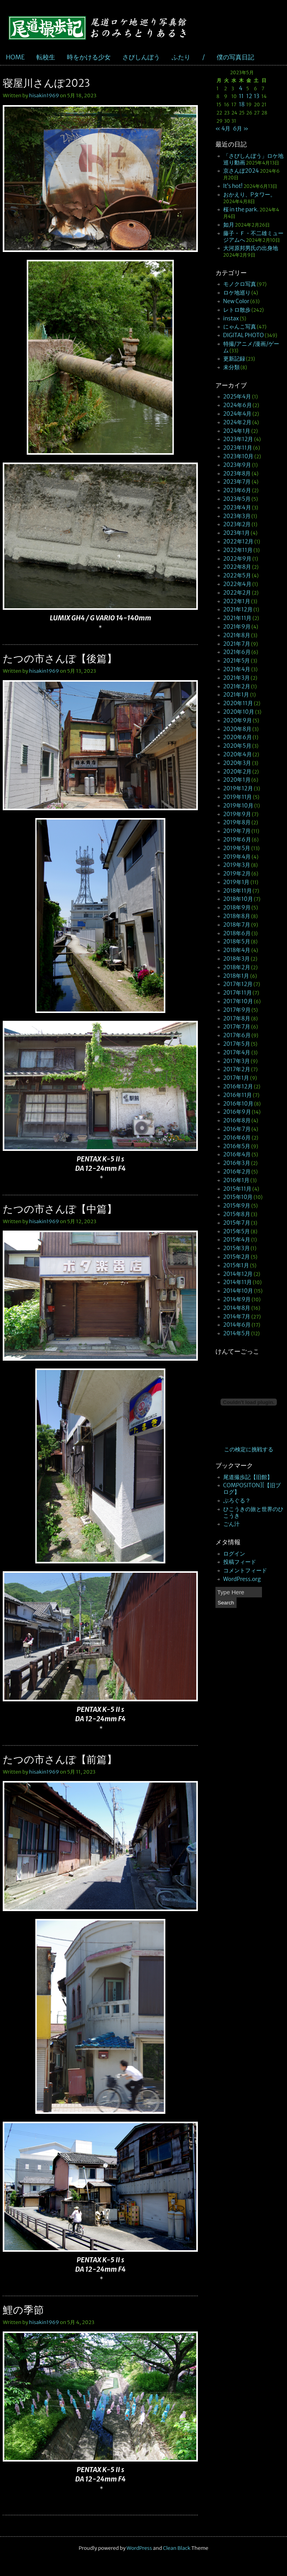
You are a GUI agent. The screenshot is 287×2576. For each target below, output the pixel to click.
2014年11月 (237, 1282)
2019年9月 (237, 814)
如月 (228, 224)
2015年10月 (238, 1196)
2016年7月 (237, 1129)
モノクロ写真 (239, 284)
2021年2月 (236, 686)
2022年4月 (237, 584)
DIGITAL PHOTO (243, 335)
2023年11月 (238, 447)
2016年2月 (237, 1171)
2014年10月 (238, 1290)
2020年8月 (237, 728)
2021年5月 (236, 660)
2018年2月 (236, 967)
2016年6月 (237, 1137)
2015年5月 (236, 1231)
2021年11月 (237, 618)
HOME (15, 57)
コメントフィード (245, 1570)
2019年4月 (237, 856)
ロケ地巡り (237, 292)
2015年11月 (237, 1188)
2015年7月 (236, 1222)
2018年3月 (236, 958)
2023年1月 (236, 532)
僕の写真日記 (235, 57)
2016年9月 (237, 1111)
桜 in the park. (241, 209)
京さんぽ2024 (241, 170)
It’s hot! (233, 185)
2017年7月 (236, 1026)
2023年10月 (238, 456)
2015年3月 (236, 1248)
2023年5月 (237, 498)
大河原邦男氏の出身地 (250, 248)
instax (231, 318)
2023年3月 (237, 516)
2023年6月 (237, 490)
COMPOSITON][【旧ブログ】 (252, 1488)
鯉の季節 (23, 2309)
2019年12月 (238, 788)
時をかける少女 (89, 57)
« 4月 (223, 128)
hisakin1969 (44, 95)
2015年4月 (237, 1239)
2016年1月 (236, 1180)
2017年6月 (237, 1035)
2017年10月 (238, 1001)
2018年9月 (237, 907)
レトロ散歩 (237, 309)
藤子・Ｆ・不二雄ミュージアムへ (253, 236)
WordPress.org (242, 1579)
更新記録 (234, 358)
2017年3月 (236, 1061)
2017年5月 (236, 1043)
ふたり (181, 57)
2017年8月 (236, 1018)
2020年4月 (237, 754)
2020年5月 (237, 745)
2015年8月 (236, 1214)
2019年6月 (237, 839)
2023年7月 (237, 481)
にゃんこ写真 (239, 326)
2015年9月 (237, 1205)
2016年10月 (238, 1103)
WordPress (139, 2548)
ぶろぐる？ (237, 1500)
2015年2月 (236, 1256)
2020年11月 (238, 703)
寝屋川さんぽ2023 (46, 83)
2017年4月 (237, 1052)
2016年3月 (236, 1163)
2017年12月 (238, 984)
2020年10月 (239, 711)
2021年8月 (236, 635)
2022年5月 (237, 575)
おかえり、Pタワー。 (249, 194)
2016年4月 (237, 1154)
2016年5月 (237, 1146)
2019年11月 (237, 796)
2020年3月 (237, 762)
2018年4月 (237, 950)
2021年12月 (238, 609)
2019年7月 (237, 830)
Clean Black (176, 2548)
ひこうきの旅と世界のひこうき (253, 1512)
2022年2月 (237, 592)
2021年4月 (237, 669)
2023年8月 (237, 473)
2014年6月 (237, 1324)
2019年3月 (236, 864)
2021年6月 (237, 652)
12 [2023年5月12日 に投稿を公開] (249, 96)
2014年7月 (237, 1316)
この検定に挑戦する (248, 1449)
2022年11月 (238, 550)
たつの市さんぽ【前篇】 (60, 1759)
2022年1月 (236, 601)
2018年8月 (237, 916)
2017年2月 (236, 1069)
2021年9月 (237, 626)
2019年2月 (237, 873)
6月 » (240, 128)
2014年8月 (237, 1307)
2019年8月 (237, 822)
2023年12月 (238, 439)
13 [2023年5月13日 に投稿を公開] (256, 96)
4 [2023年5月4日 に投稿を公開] (240, 88)
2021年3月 (236, 677)
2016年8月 (237, 1120)
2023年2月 (237, 524)
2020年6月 (237, 737)
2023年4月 (237, 507)
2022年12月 (238, 541)
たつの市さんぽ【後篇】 (60, 658)
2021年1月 (236, 694)
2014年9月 (237, 1299)
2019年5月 (237, 848)
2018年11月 (237, 890)
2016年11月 (237, 1095)
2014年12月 (238, 1273)
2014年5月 (237, 1333)
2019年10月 (238, 805)
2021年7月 (236, 643)
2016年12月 (238, 1086)
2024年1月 (237, 430)
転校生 (45, 57)
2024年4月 (237, 413)
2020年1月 (237, 779)
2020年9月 (237, 720)
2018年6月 (237, 933)
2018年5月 (236, 941)
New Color (236, 301)
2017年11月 (237, 992)
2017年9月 (237, 1009)
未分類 (231, 367)
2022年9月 (237, 558)
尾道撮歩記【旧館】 (248, 1477)
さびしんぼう (141, 57)
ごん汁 (231, 1523)
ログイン (234, 1553)
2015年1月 (236, 1265)
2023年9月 (237, 464)
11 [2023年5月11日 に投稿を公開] (241, 96)
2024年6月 (237, 405)
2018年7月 (236, 924)
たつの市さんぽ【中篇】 (60, 1208)
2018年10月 (238, 898)
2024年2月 (237, 422)
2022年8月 (237, 566)
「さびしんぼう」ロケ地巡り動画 (253, 159)
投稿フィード (239, 1561)
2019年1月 (236, 882)
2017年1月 (236, 1077)
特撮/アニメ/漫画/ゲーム (251, 347)
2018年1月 (236, 975)
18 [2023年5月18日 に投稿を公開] (242, 104)
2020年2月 (237, 771)
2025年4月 (237, 396)
